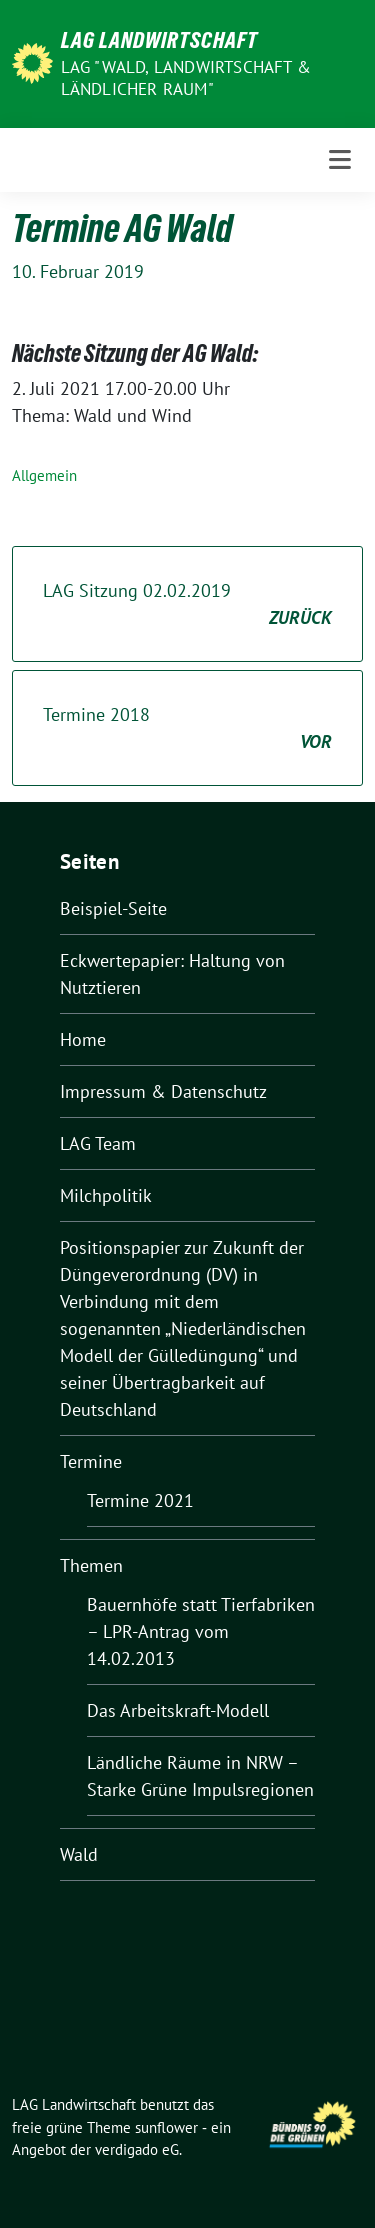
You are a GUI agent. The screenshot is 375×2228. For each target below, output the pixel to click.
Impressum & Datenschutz (163, 1091)
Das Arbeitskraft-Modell (178, 1710)
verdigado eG (137, 2149)
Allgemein (44, 475)
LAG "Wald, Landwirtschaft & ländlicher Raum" (186, 78)
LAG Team (98, 1143)
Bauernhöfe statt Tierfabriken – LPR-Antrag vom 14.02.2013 (201, 1631)
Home (83, 1039)
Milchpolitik (106, 1195)
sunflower (166, 2127)
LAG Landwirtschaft (159, 40)
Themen (91, 1565)
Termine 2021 (140, 1500)
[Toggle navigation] (340, 160)
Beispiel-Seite (113, 908)
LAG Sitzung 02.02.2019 (187, 605)
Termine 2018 (187, 729)
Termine (91, 1461)
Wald (79, 1854)
